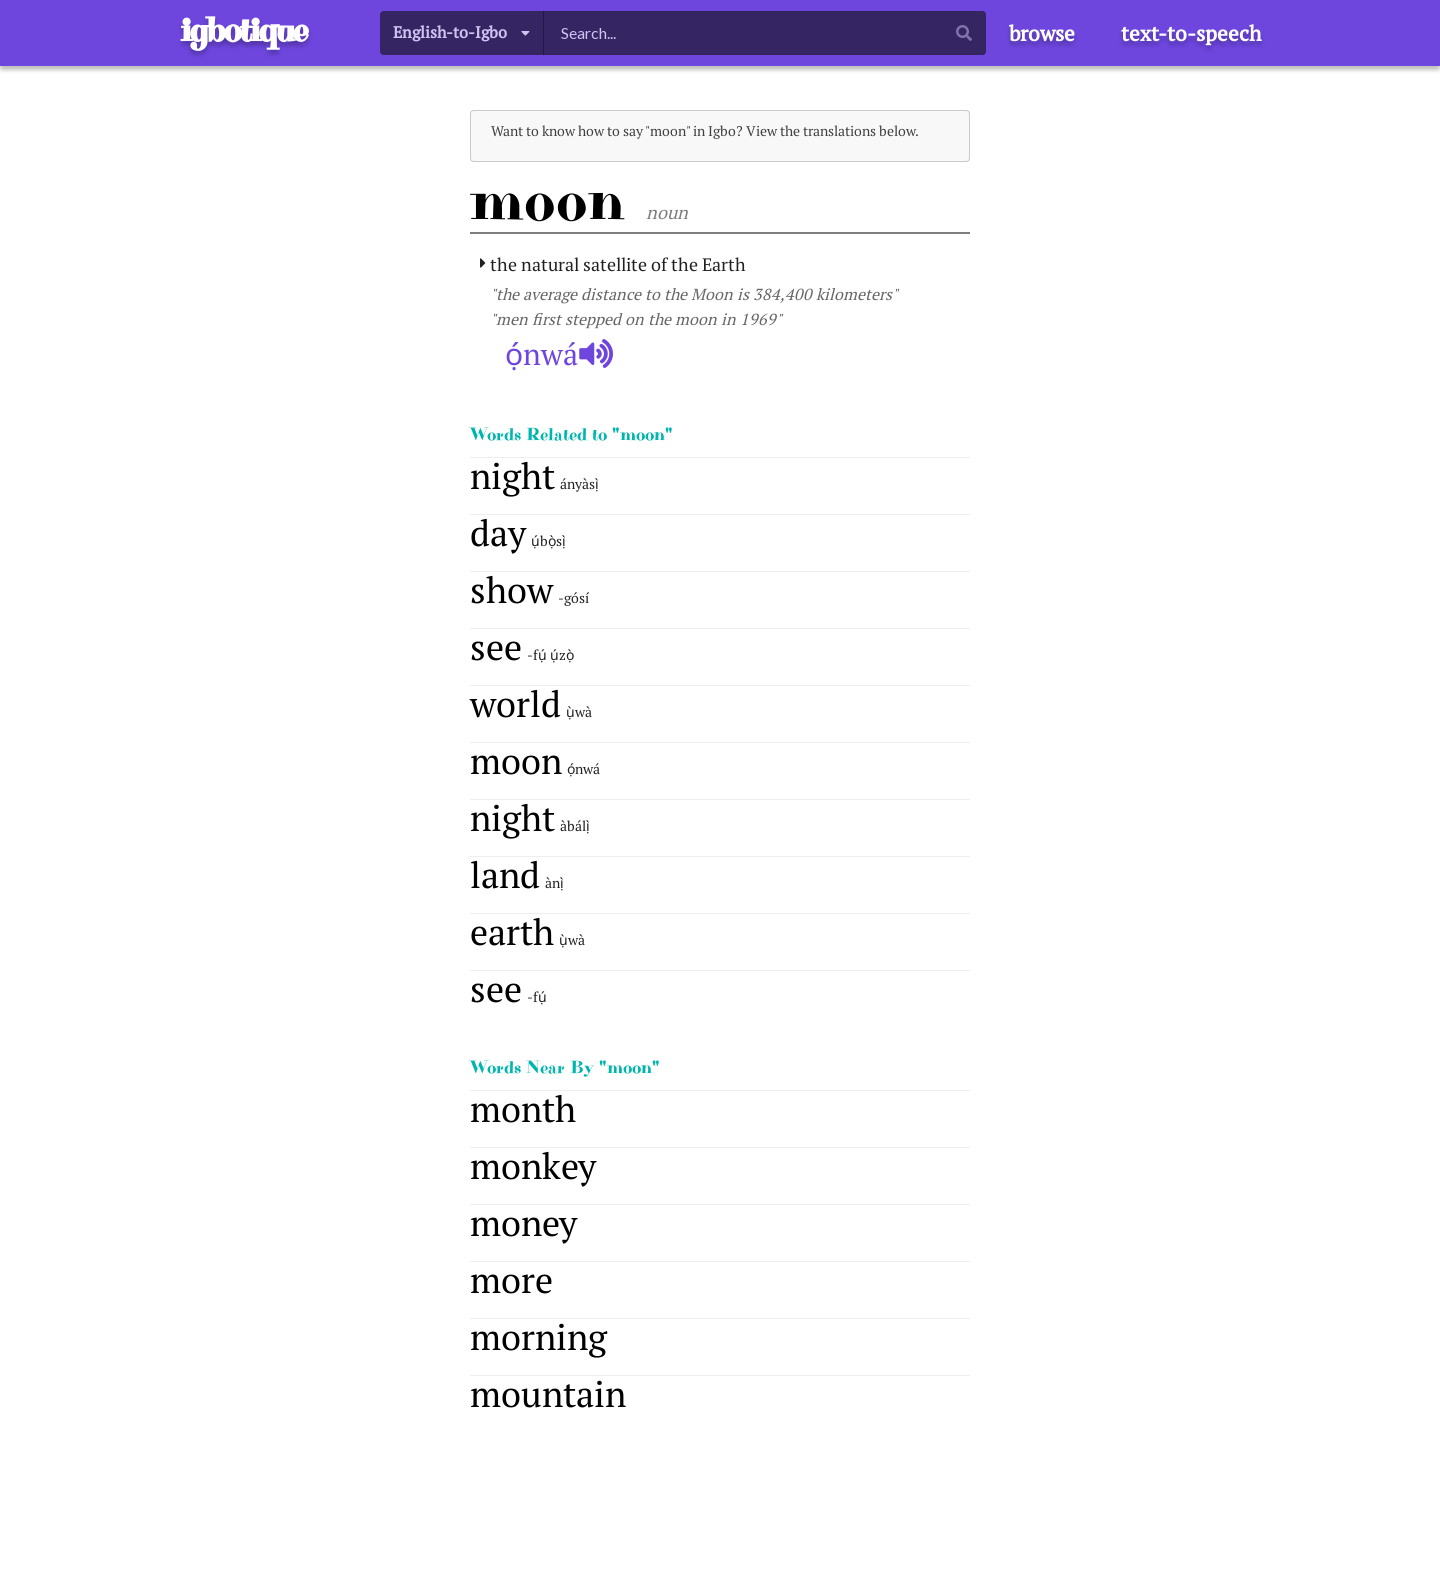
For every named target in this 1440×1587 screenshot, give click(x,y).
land (505, 874)
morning (538, 1336)
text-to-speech (1191, 33)
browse (1042, 33)
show (511, 589)
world (515, 703)
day (498, 532)
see (496, 646)
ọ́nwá (559, 354)
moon (516, 760)
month (523, 1108)
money (523, 1222)
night (512, 475)
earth (512, 931)
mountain (548, 1393)
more (511, 1279)
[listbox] (462, 32)
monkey (533, 1165)
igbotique (243, 30)
